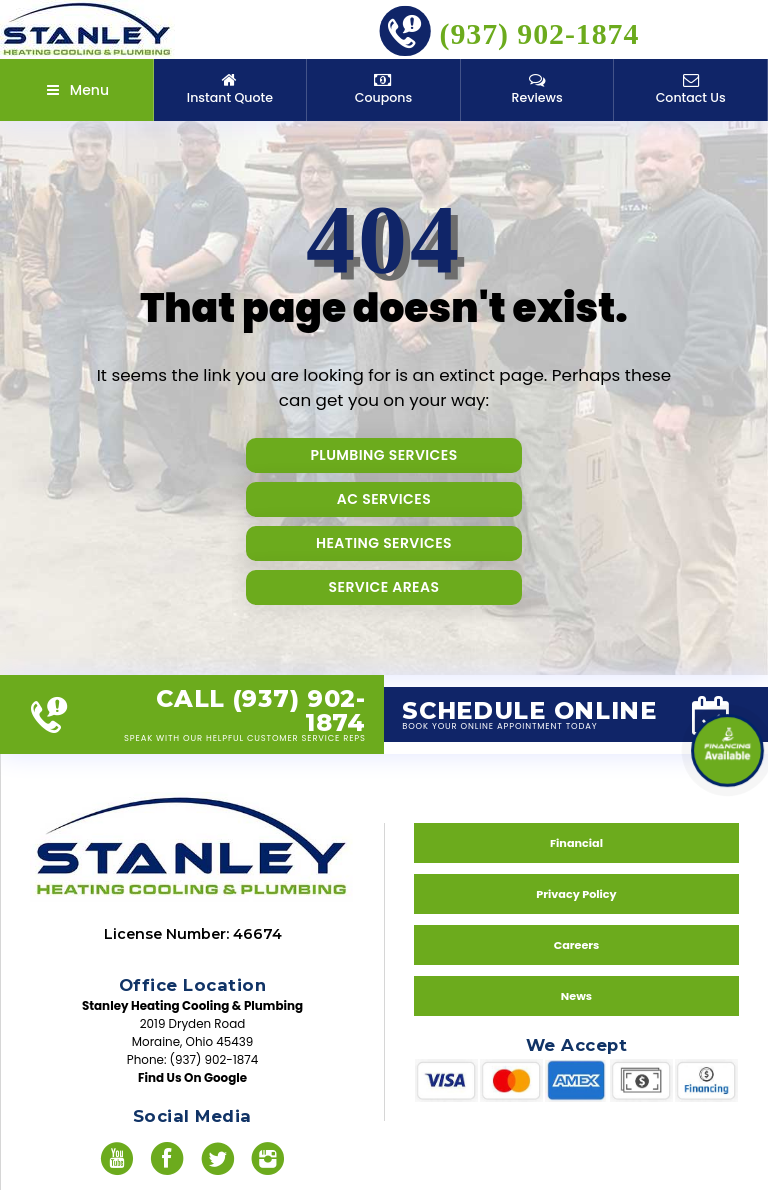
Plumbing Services (383, 455)
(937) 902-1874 (509, 29)
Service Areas (384, 587)
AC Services (384, 499)
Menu (76, 90)
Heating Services (384, 543)
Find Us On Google (192, 1078)
